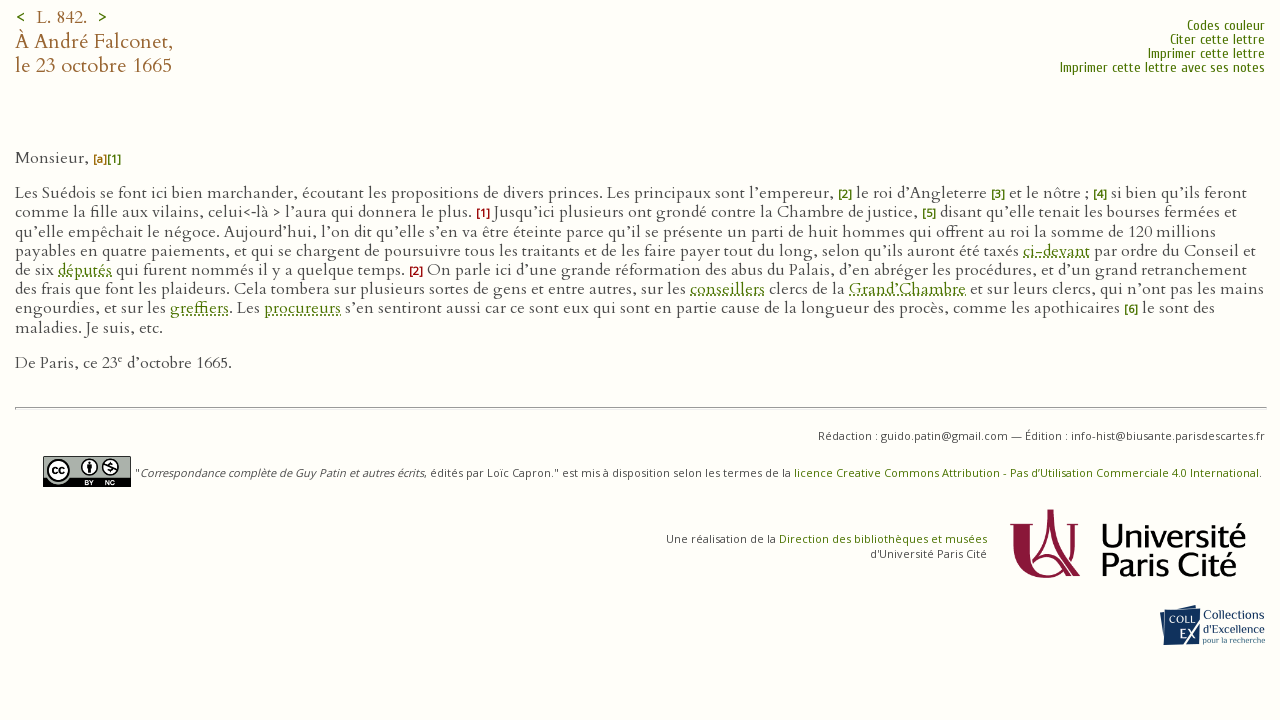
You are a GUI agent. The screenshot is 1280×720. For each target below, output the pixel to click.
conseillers (727, 289)
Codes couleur (1226, 25)
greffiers (199, 308)
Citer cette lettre (1217, 39)
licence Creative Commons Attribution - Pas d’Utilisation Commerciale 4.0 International (1026, 472)
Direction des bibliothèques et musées (883, 538)
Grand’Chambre (907, 289)
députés (85, 270)
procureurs (302, 308)
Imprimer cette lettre (1206, 53)
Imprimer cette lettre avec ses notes (1162, 67)
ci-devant (1056, 251)
